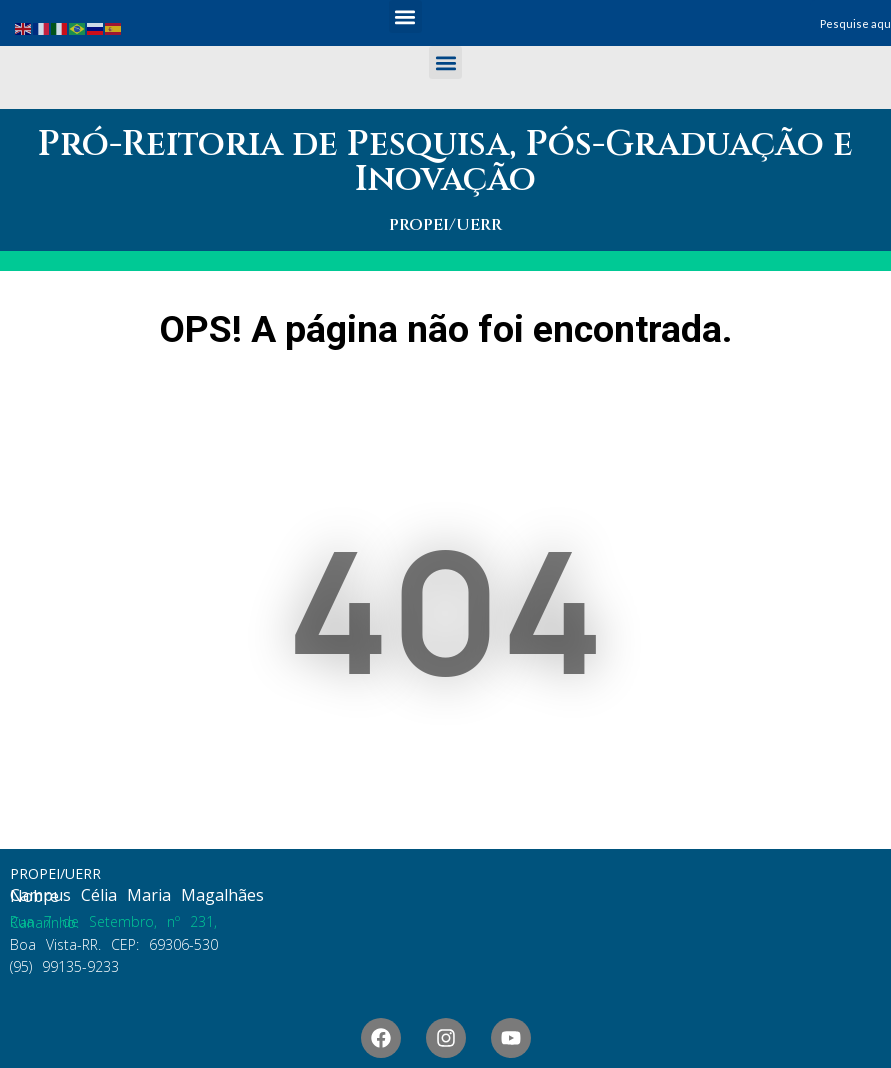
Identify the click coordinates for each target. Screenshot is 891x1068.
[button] (405, 16)
